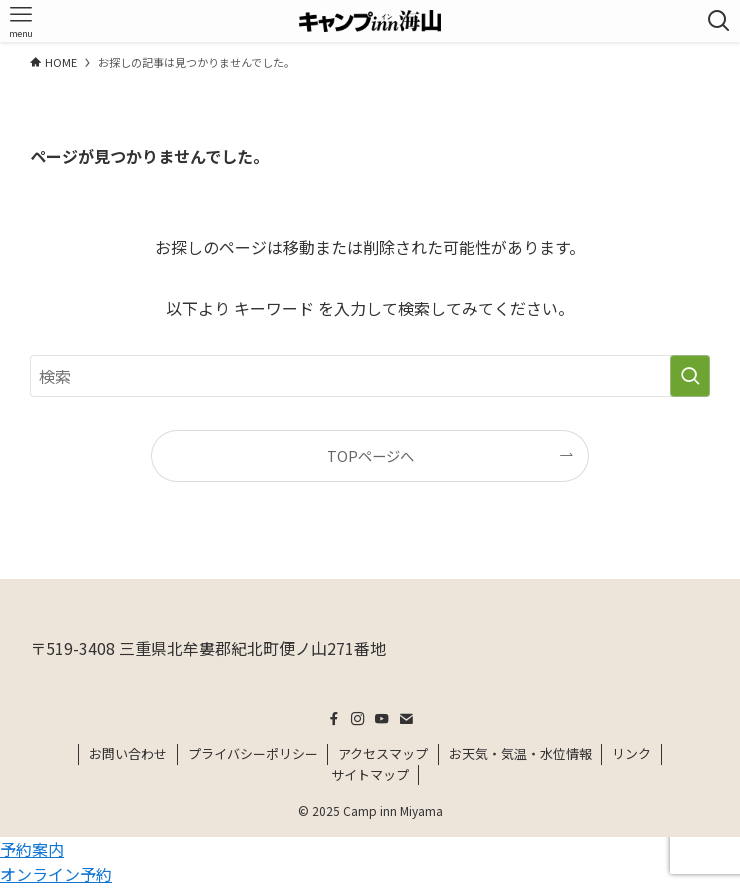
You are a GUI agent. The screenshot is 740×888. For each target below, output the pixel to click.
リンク (631, 753)
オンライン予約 (56, 874)
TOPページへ (370, 455)
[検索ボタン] (719, 21)
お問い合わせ (128, 753)
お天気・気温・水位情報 (520, 753)
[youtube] (382, 719)
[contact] (406, 719)
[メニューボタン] (21, 21)
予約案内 (32, 849)
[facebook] (334, 719)
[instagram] (358, 719)
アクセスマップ (383, 753)
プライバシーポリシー (253, 753)
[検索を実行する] (690, 376)
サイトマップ (370, 774)
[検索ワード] (370, 376)
